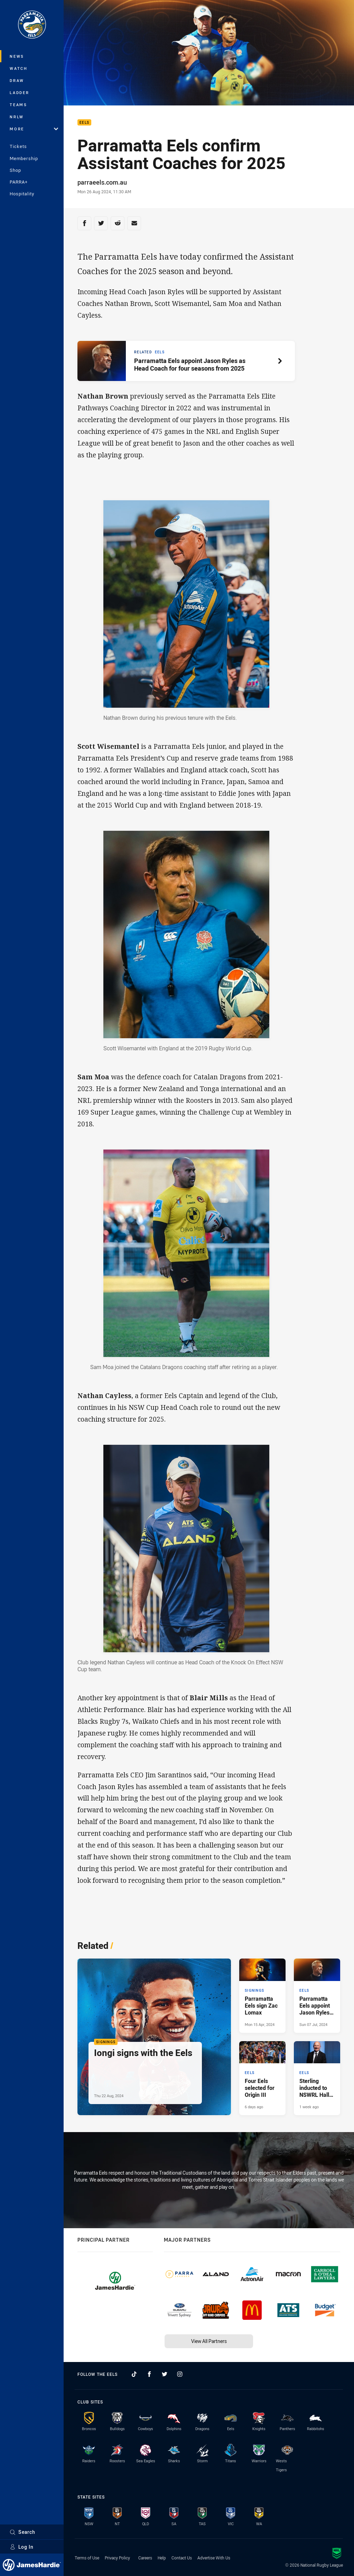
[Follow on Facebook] (149, 2374)
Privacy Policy (117, 2557)
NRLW (17, 116)
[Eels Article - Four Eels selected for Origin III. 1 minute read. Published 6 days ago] (262, 2078)
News (17, 56)
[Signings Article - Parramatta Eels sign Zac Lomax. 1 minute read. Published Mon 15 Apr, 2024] (262, 1996)
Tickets (18, 146)
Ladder (19, 92)
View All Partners (209, 2341)
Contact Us (181, 2557)
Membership (24, 158)
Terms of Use (87, 2557)
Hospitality (22, 193)
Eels (84, 122)
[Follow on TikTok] (134, 2374)
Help (162, 2557)
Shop (15, 170)
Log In (22, 2547)
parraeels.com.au (102, 182)
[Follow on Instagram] (180, 2374)
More (34, 128)
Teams (18, 104)
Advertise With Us (213, 2557)
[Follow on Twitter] (164, 2374)
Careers (145, 2557)
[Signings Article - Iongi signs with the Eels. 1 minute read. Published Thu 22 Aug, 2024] (154, 2037)
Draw (17, 80)
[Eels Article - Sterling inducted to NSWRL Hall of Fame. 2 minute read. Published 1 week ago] (317, 2078)
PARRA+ (19, 182)
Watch (19, 68)
